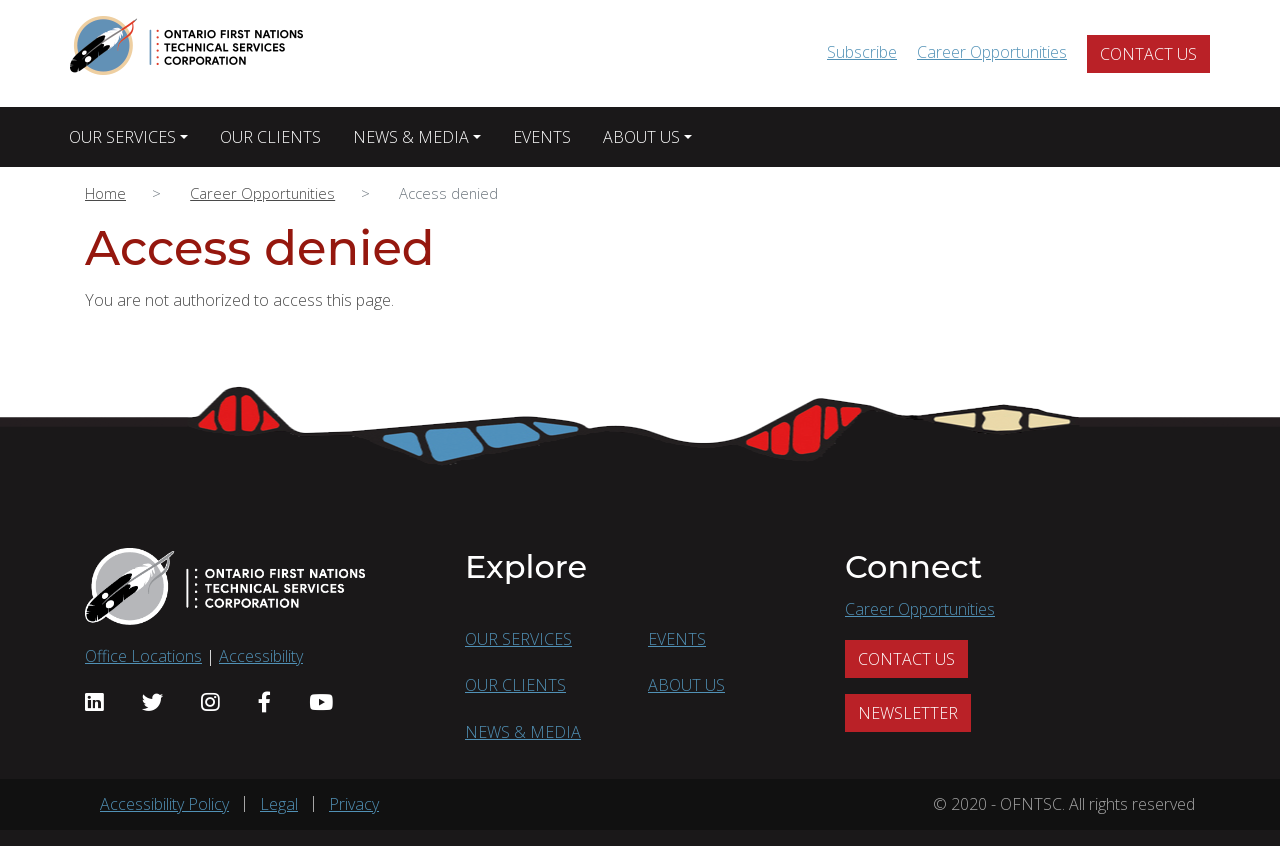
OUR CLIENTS (270, 137)
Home (105, 193)
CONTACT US (1148, 54)
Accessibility (261, 656)
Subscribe (862, 52)
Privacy (354, 804)
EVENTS (542, 137)
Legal (279, 804)
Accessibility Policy (164, 804)
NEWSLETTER (908, 713)
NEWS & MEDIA (411, 137)
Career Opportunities (992, 52)
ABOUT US (641, 137)
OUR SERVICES (122, 137)
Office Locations (143, 656)
